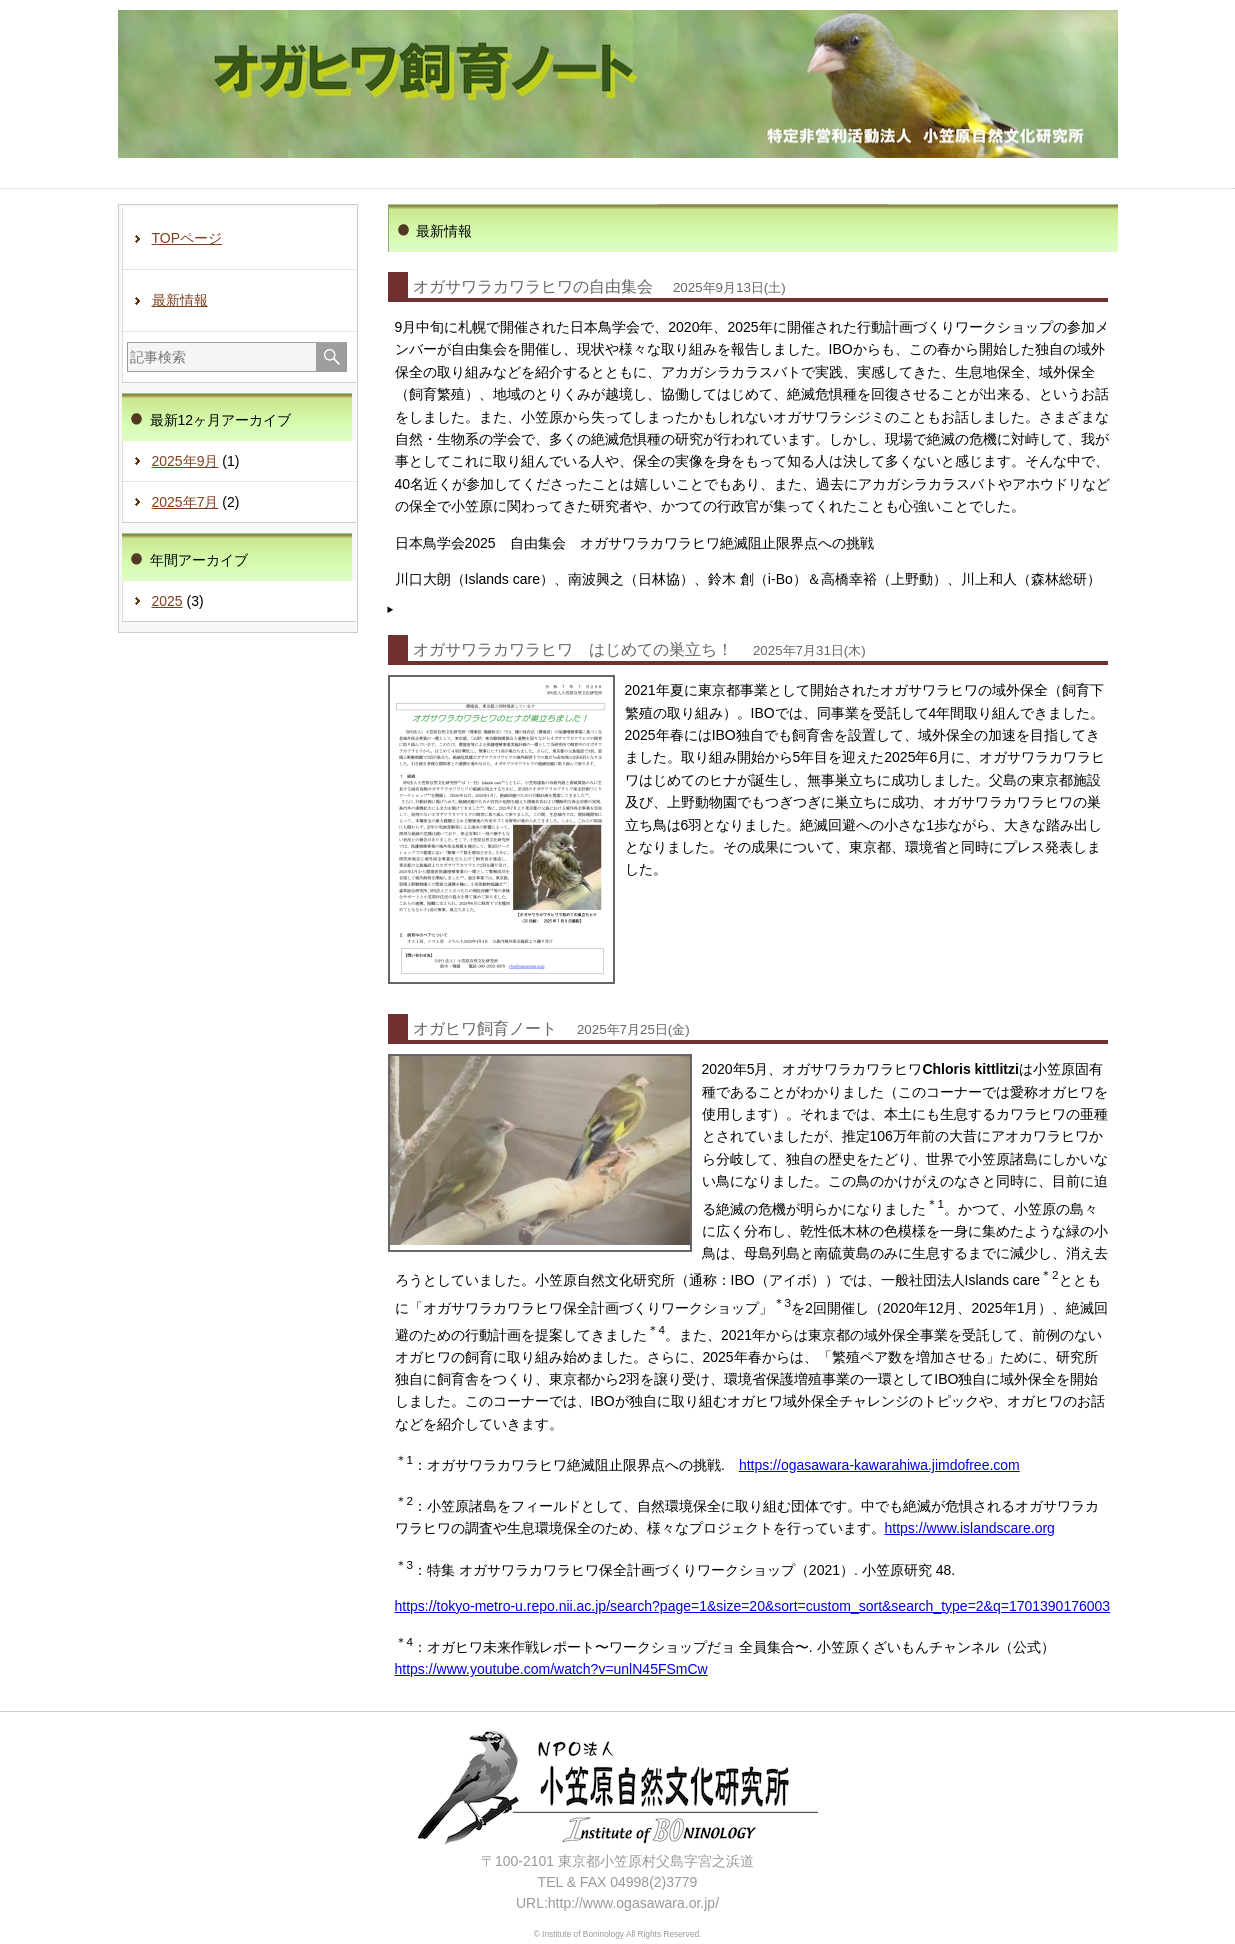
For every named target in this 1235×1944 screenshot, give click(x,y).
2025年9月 (185, 461)
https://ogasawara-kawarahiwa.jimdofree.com (879, 1465)
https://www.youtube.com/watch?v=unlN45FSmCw (551, 1669)
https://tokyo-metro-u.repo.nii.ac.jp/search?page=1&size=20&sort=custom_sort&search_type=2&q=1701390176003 (753, 1606)
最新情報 (180, 300)
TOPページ (187, 238)
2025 (167, 601)
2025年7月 (185, 502)
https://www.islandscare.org (970, 1528)
